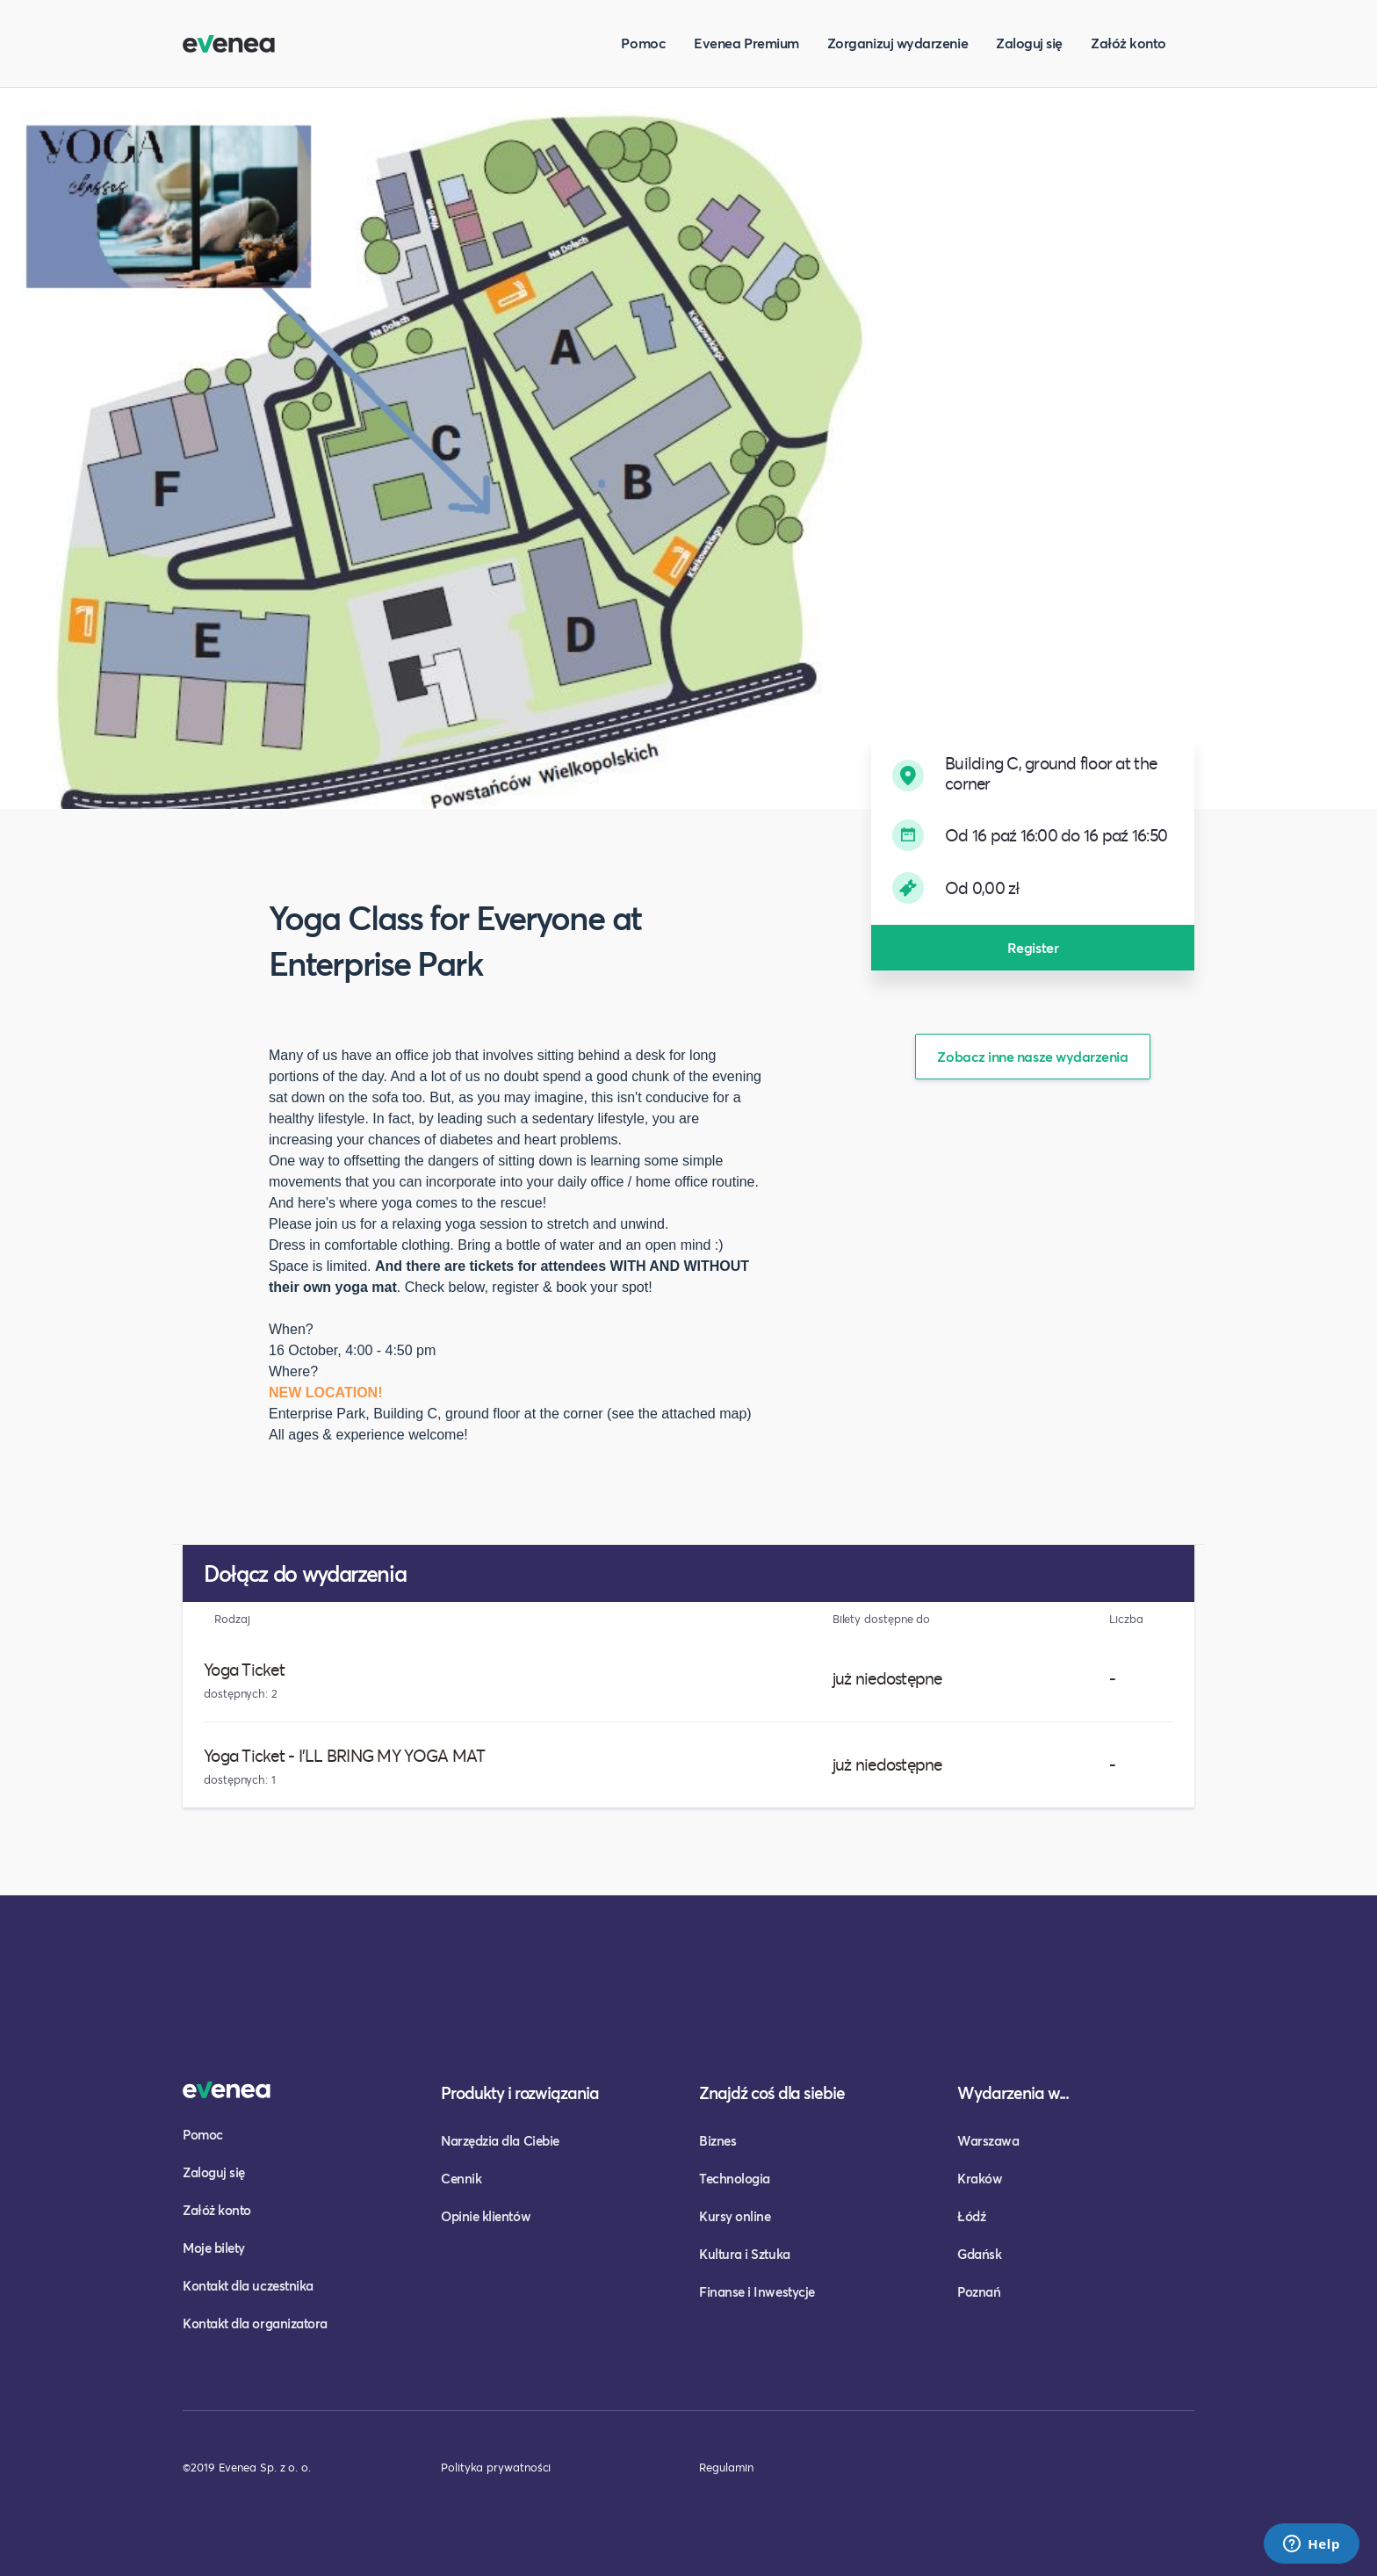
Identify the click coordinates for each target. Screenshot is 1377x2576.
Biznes (717, 2140)
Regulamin (726, 2467)
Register (1032, 947)
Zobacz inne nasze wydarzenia (1032, 1056)
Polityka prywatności (496, 2467)
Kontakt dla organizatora (255, 2323)
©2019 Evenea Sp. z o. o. (247, 2467)
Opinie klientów (485, 2216)
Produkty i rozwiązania (520, 2092)
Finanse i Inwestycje (757, 2291)
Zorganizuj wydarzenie (897, 42)
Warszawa (988, 2140)
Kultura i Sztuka (744, 2253)
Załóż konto (1128, 42)
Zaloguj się (1029, 42)
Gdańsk (979, 2253)
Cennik (461, 2178)
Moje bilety (214, 2247)
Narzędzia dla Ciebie (500, 2140)
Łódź (971, 2216)
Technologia (734, 2178)
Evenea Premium (746, 42)
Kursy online (734, 2216)
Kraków (979, 2178)
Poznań (978, 2291)
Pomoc (643, 42)
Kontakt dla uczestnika (248, 2285)
